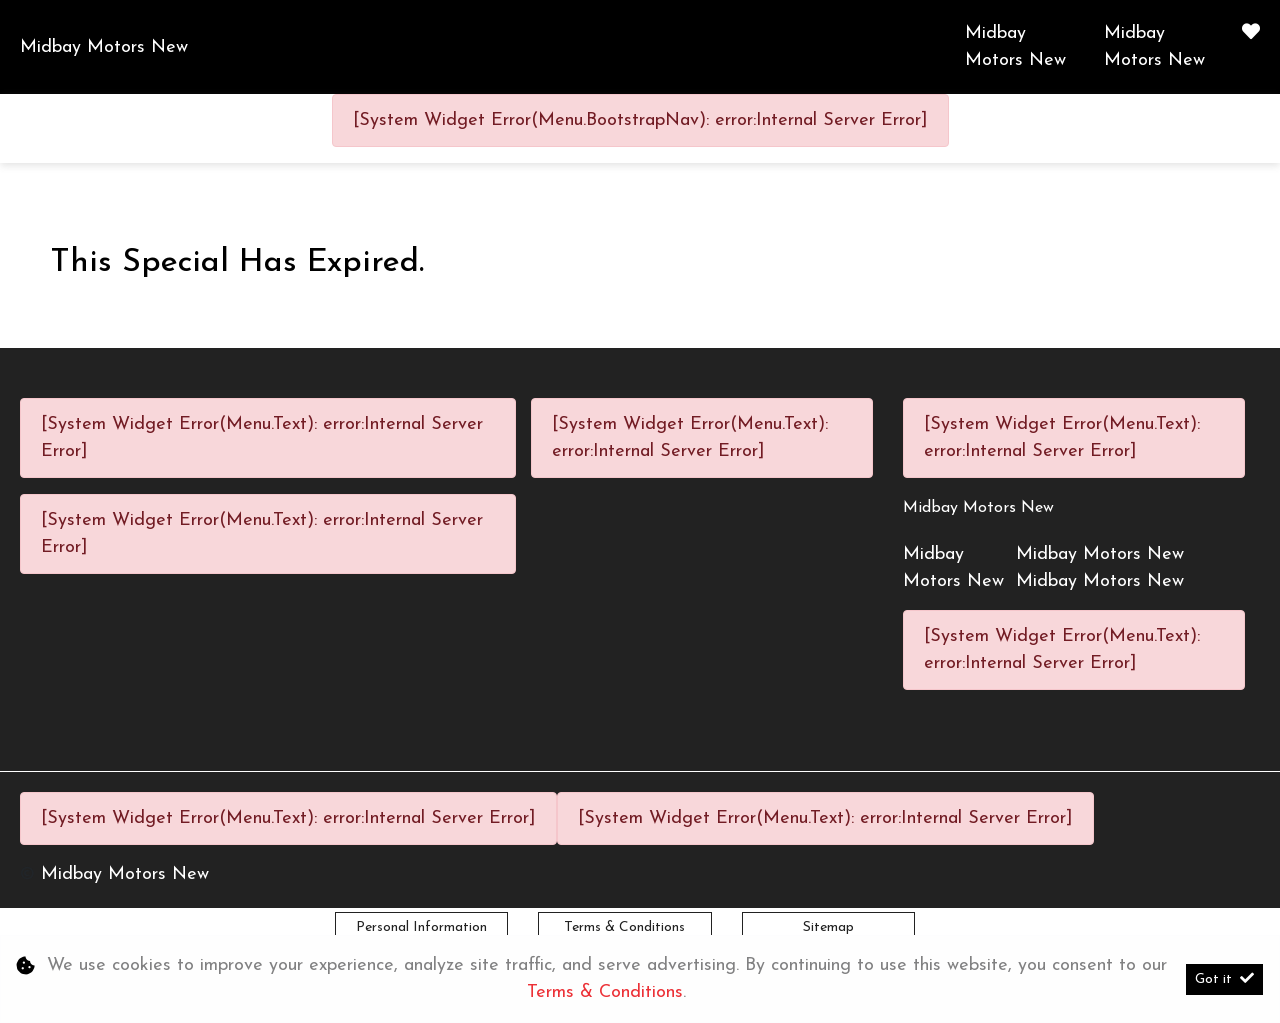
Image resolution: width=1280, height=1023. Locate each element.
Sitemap (828, 927)
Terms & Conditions (624, 927)
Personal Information (421, 927)
